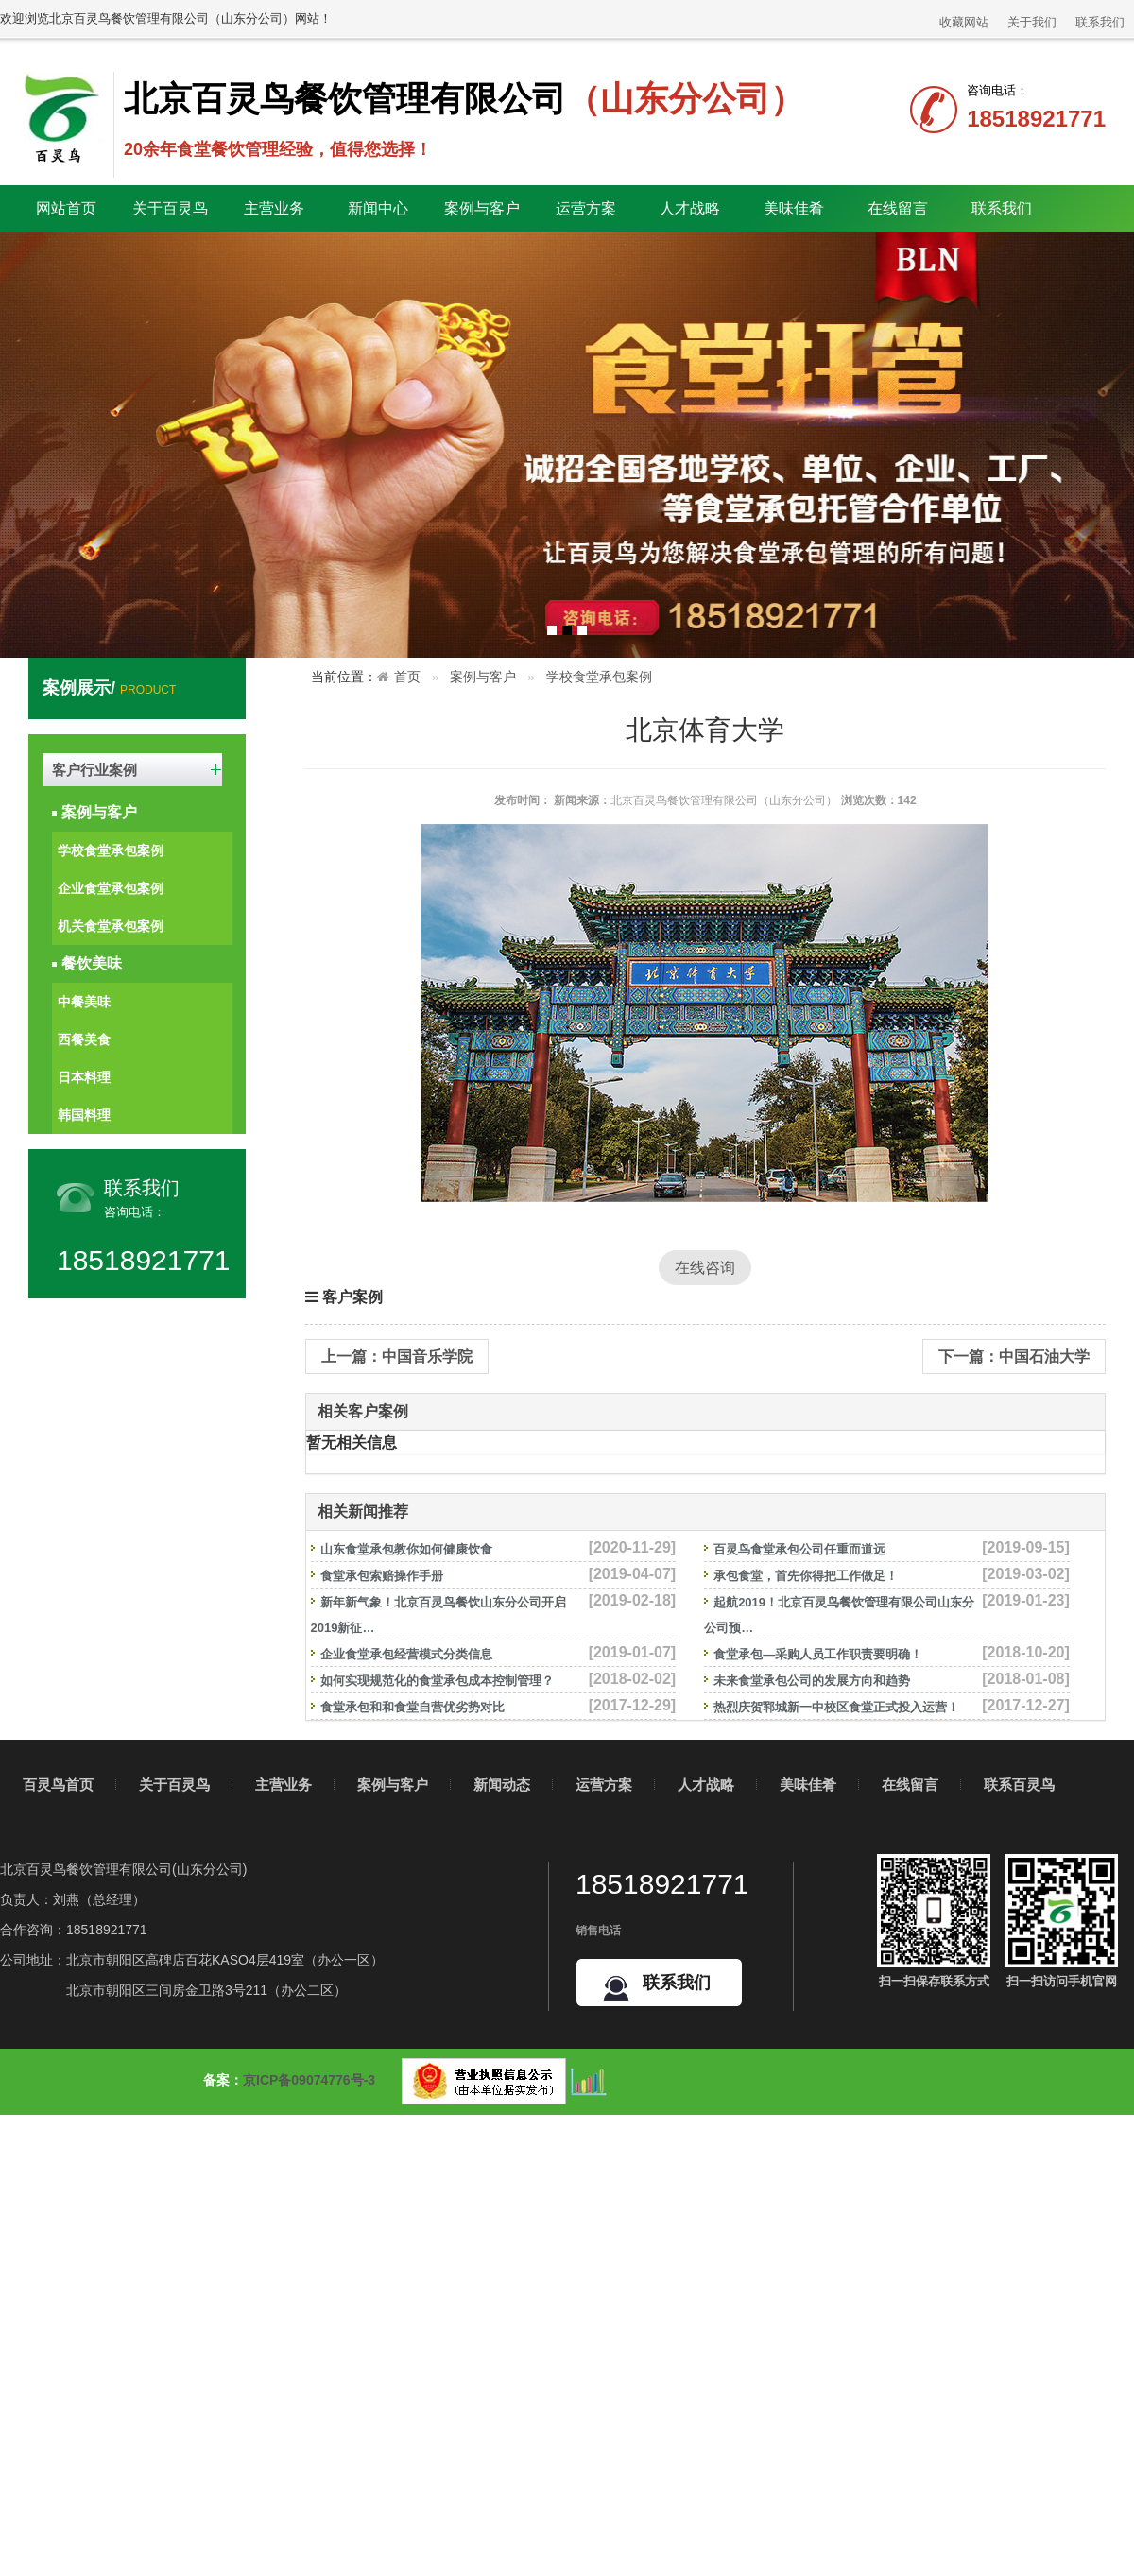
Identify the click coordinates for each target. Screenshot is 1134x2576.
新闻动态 (501, 1785)
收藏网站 (963, 22)
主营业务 (283, 1785)
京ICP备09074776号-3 (309, 2079)
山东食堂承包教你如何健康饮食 (406, 1549)
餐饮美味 (91, 963)
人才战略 (706, 1785)
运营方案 (586, 208)
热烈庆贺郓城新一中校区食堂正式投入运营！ (836, 1707)
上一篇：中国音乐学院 (396, 1356)
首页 (407, 677)
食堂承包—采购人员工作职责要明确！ (817, 1654)
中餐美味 (84, 1001)
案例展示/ (109, 687)
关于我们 (1032, 22)
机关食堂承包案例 (110, 926)
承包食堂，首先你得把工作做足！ (805, 1576)
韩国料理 (84, 1115)
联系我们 (1100, 22)
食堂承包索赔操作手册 (381, 1576)
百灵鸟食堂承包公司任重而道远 (799, 1549)
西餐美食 (84, 1039)
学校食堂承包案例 (110, 850)
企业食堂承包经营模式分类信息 (406, 1654)
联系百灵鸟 (1019, 1785)
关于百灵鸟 (174, 1785)
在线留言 (898, 208)
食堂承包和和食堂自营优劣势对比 (412, 1707)
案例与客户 (99, 812)
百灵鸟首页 (58, 1785)
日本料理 (84, 1077)
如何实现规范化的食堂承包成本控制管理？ (437, 1681)
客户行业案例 (94, 770)
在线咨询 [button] (705, 1268)
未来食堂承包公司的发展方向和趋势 (811, 1681)
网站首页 (66, 208)
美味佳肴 (808, 1785)
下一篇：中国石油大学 (1014, 1356)
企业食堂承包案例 (110, 888)
